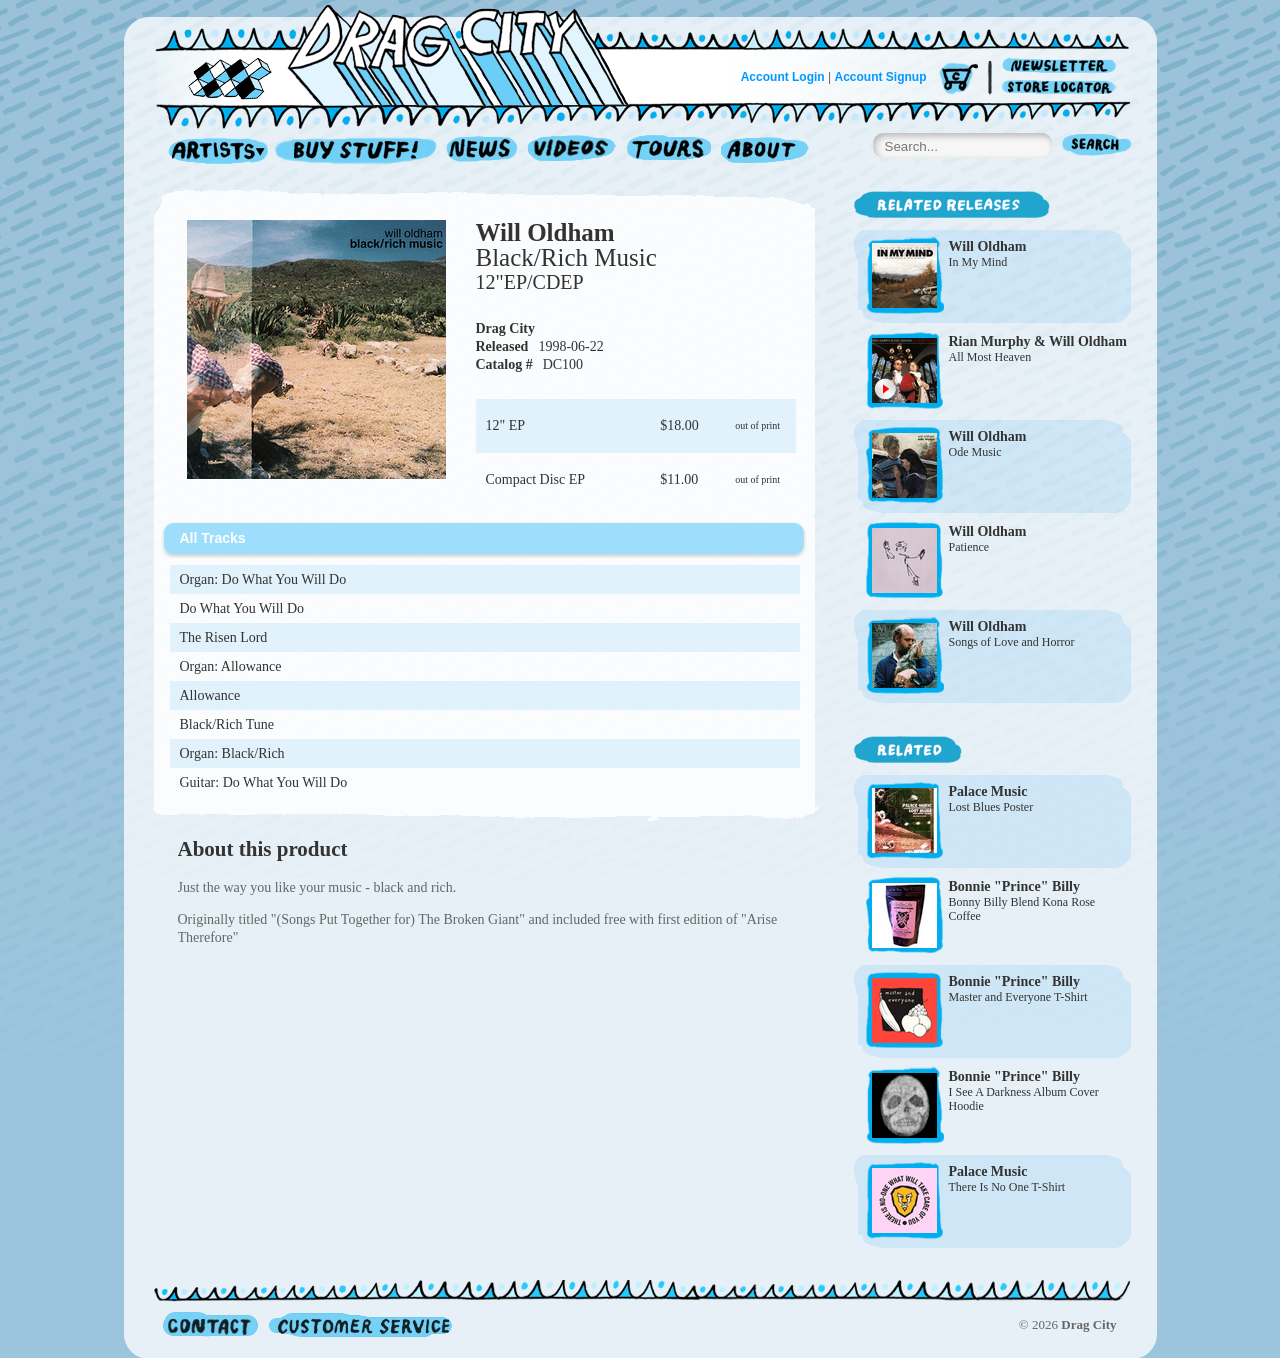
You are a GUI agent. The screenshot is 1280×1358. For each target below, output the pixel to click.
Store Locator (1062, 87)
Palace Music (988, 791)
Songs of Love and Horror (1012, 642)
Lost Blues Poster (991, 807)
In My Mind (978, 262)
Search (1097, 146)
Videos (572, 151)
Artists (213, 151)
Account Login (783, 77)
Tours (669, 151)
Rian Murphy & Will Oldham (1038, 341)
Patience (969, 547)
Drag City (506, 328)
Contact (210, 1324)
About (764, 151)
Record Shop (358, 151)
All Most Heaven (990, 357)
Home (404, 54)
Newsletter (1062, 66)
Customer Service (359, 1324)
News (483, 151)
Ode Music (975, 452)
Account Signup (881, 77)
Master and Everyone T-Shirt (1018, 997)
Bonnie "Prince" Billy (1014, 886)
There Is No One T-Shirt (1007, 1187)
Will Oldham (545, 232)
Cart (959, 79)
